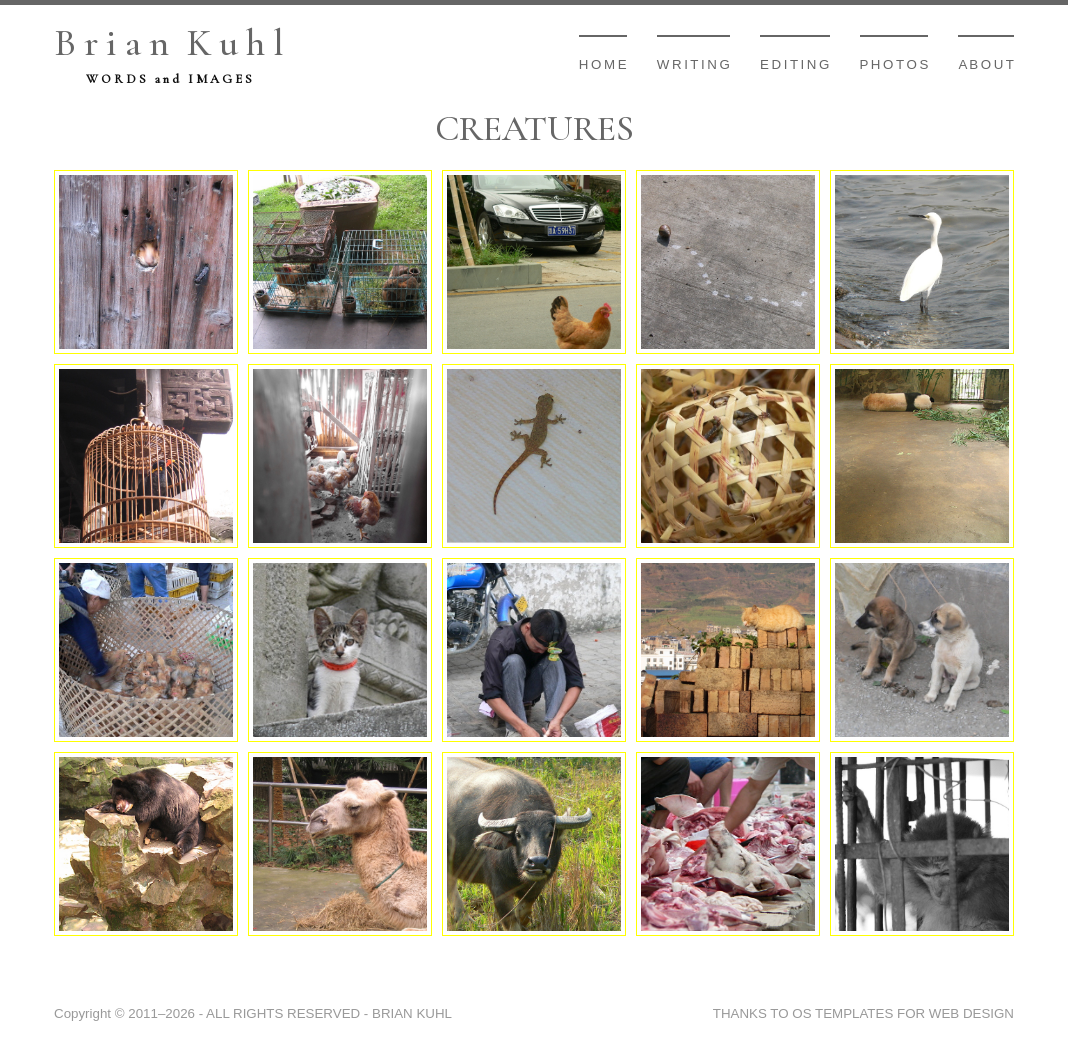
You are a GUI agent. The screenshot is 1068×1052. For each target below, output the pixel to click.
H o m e (603, 64)
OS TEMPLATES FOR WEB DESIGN (903, 1013)
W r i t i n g (693, 64)
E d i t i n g (795, 64)
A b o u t (986, 64)
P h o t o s (894, 64)
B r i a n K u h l (169, 43)
